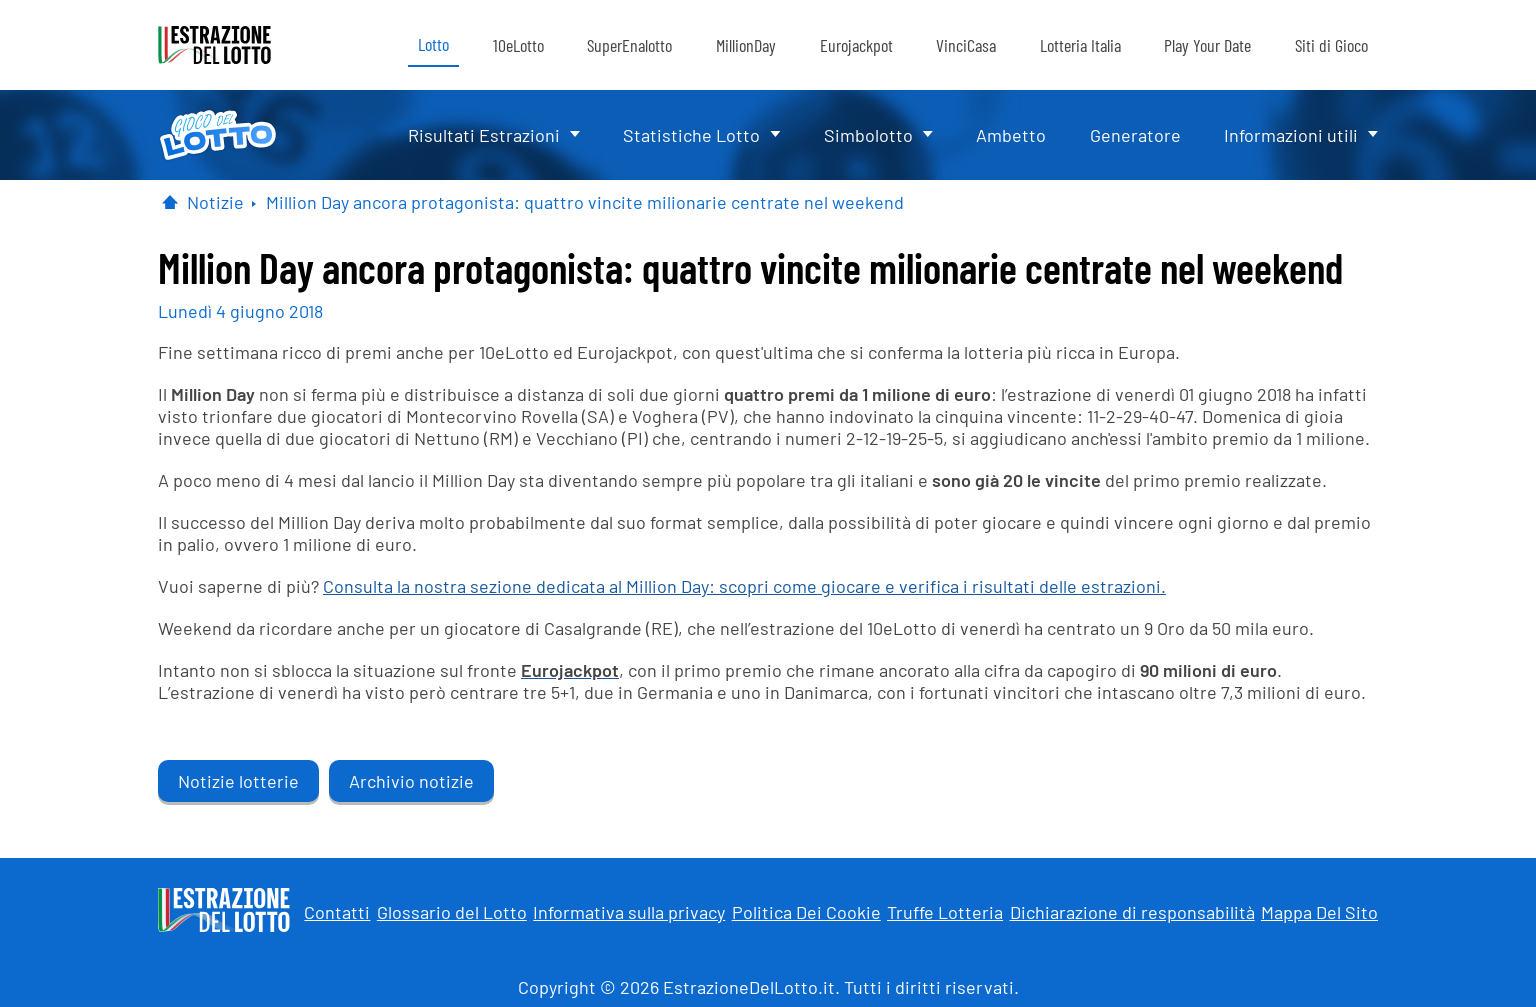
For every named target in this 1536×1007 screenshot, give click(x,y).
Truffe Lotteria (945, 912)
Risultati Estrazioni (484, 135)
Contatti (337, 912)
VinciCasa (966, 45)
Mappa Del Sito (1319, 912)
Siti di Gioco (1331, 45)
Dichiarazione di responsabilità (1132, 912)
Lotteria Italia (1080, 45)
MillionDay (746, 45)
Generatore (1135, 135)
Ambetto (1011, 135)
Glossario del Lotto (452, 912)
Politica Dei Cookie (806, 912)
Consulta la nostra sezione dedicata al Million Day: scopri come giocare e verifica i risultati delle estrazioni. (744, 586)
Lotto (433, 44)
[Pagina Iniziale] (170, 202)
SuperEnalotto (629, 45)
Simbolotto (868, 135)
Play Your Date (1207, 45)
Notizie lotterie (238, 781)
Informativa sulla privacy (629, 912)
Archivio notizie (411, 781)
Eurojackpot (856, 45)
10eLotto (518, 45)
